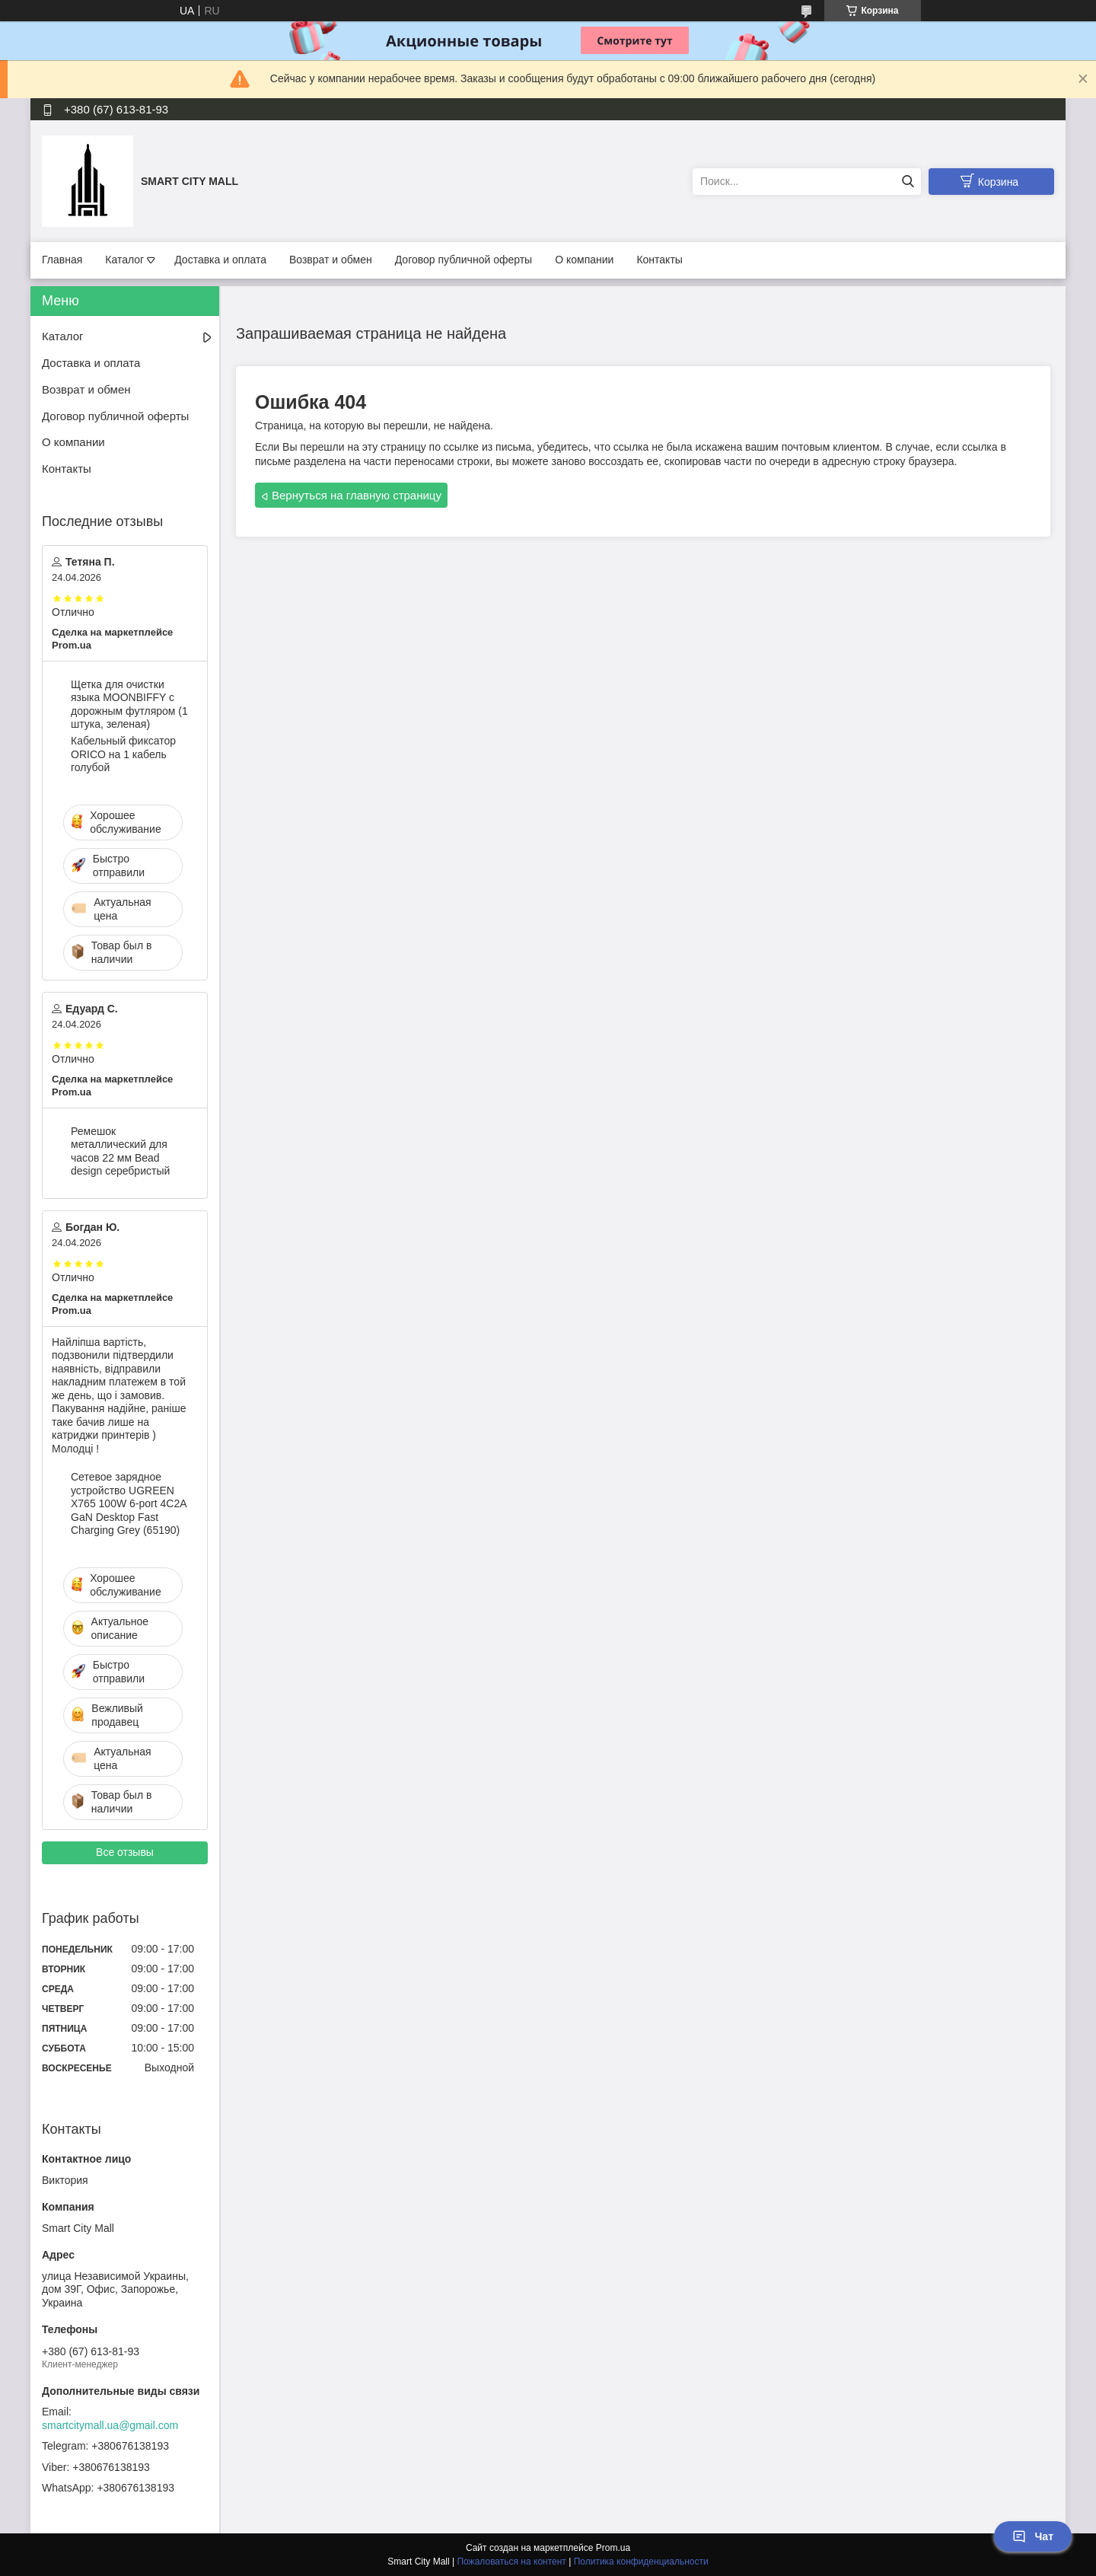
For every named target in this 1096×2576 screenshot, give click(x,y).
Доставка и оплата (220, 259)
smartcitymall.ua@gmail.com (110, 2425)
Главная (62, 259)
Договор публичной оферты (463, 259)
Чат (1032, 2536)
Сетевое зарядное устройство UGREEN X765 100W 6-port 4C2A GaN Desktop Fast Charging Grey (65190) (128, 1503)
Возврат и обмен (330, 259)
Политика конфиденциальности (641, 2561)
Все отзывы (125, 1852)
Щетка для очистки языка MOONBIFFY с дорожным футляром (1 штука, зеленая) (129, 704)
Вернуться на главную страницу (356, 495)
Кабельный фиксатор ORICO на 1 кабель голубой (123, 754)
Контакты (659, 259)
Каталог (124, 259)
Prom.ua (613, 2548)
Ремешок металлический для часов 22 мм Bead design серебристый (120, 1151)
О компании (584, 259)
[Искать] (907, 181)
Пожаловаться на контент (511, 2561)
